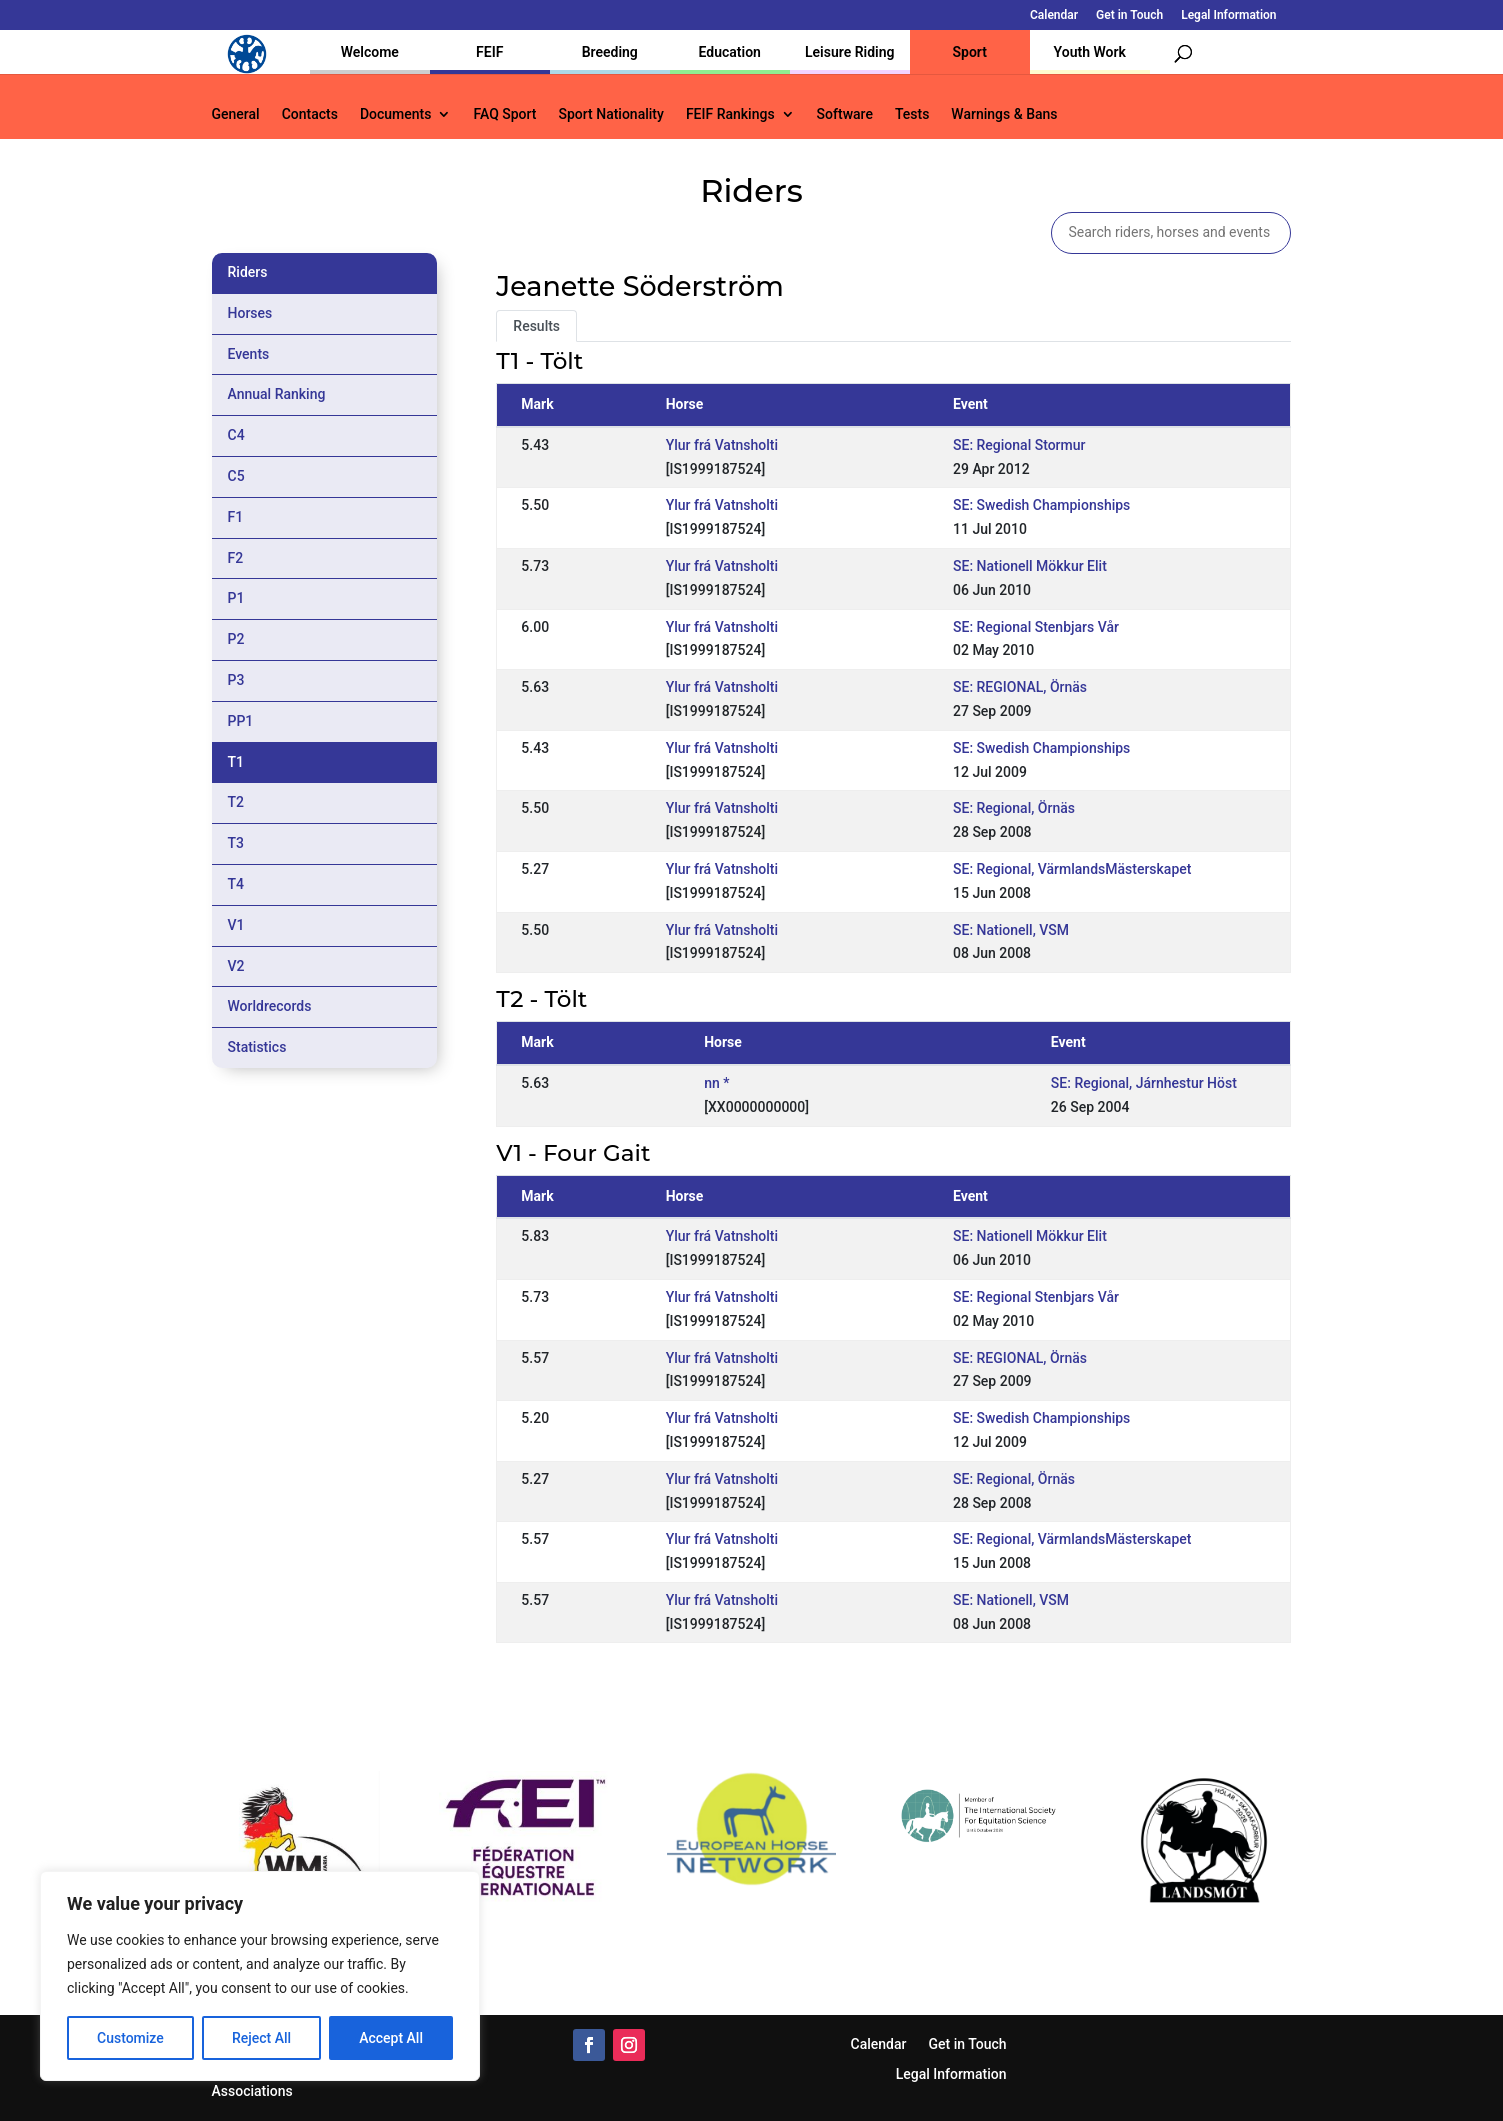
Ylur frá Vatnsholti (722, 445)
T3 (236, 843)
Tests (912, 114)
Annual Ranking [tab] (277, 394)
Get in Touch (1129, 15)
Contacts (310, 114)
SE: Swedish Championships (1041, 505)
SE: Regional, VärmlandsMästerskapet (1072, 869)
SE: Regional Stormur (1019, 445)
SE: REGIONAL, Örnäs (1020, 687)
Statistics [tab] (257, 1047)
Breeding (610, 52)
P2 (236, 639)
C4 (236, 435)
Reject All (261, 2038)
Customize (130, 2038)
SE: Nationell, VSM (1011, 930)
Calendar (1054, 15)
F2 (236, 558)
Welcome (370, 52)
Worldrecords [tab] (270, 1006)
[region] (260, 1976)
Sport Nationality (611, 114)
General (236, 114)
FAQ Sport (504, 114)
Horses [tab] (250, 313)
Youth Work (1090, 52)
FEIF (489, 52)
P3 (236, 680)
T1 (236, 762)
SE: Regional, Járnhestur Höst (1144, 1083)
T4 (236, 884)
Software (845, 114)
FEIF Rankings (730, 114)
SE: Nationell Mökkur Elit (1030, 566)
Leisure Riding (850, 52)
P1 (236, 598)
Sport (970, 52)
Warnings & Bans (1004, 114)
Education (730, 52)
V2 (236, 966)
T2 (236, 802)
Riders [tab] (248, 272)
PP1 (241, 721)
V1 (236, 925)
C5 (236, 476)
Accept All (391, 2038)
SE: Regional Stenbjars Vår (1036, 627)
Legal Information (1228, 15)
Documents (396, 114)
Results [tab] (536, 326)
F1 (236, 517)
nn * (716, 1083)
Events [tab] (249, 354)
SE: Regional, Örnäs (1014, 808)
